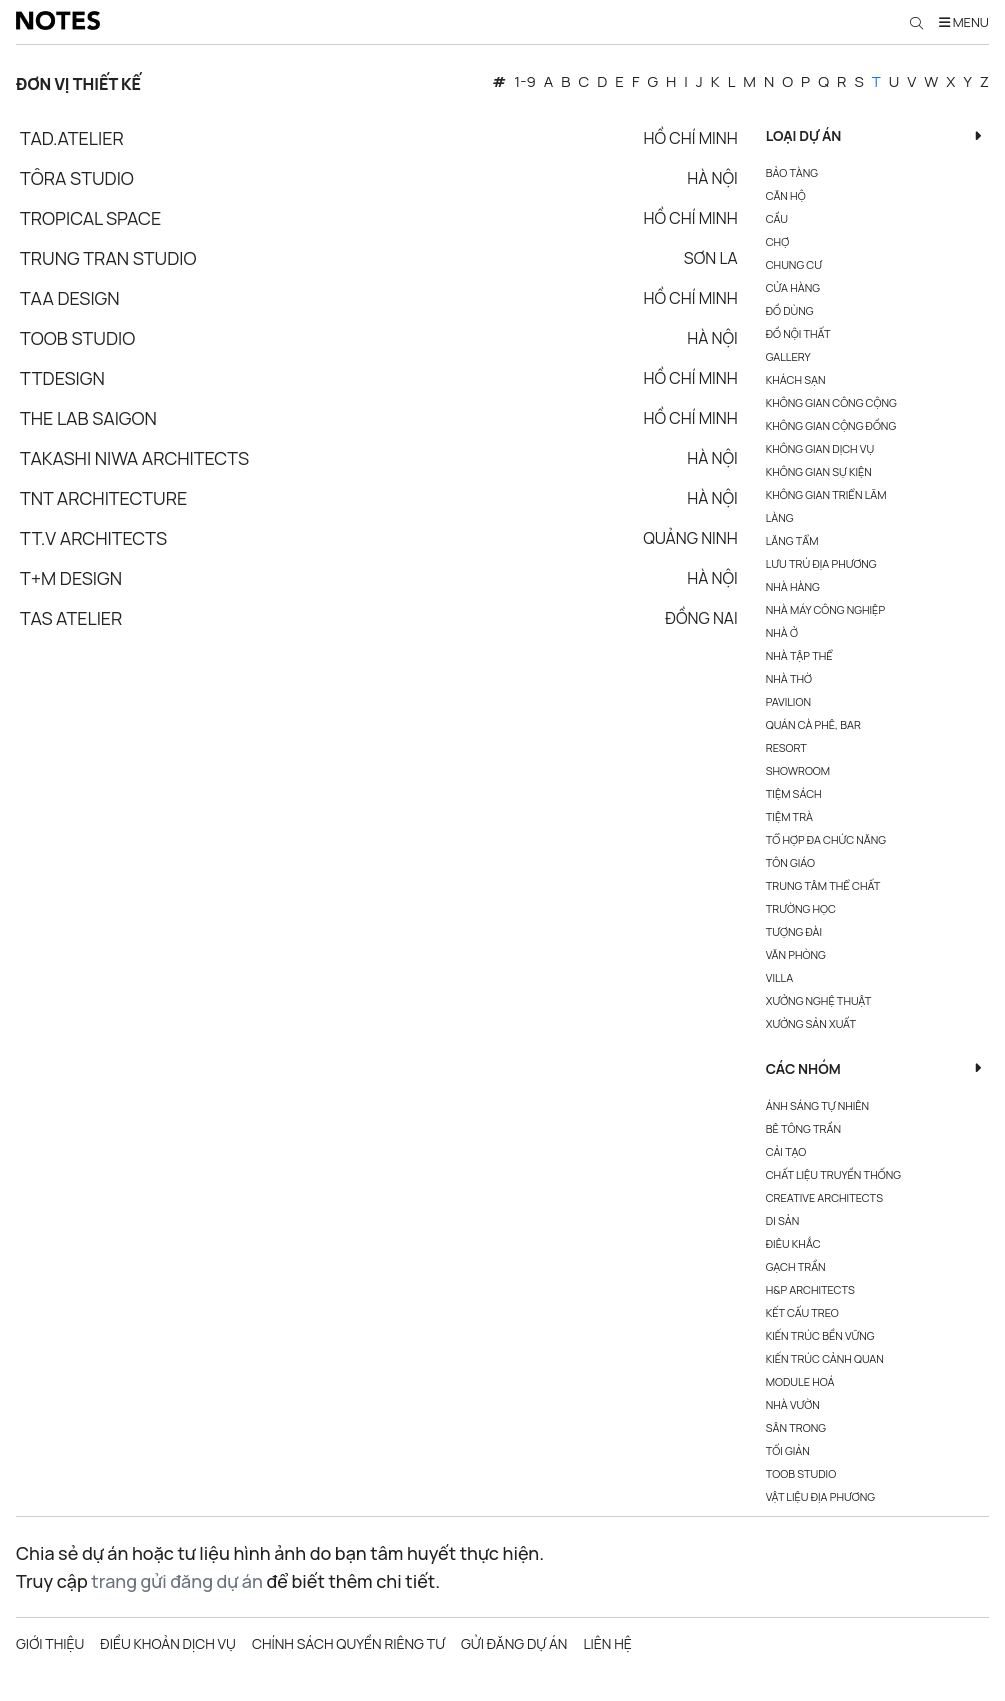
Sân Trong (796, 1427)
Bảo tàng (792, 172)
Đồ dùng (790, 310)
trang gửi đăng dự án (177, 1581)
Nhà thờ (789, 678)
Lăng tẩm (792, 540)
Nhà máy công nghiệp (825, 609)
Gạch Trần (796, 1266)
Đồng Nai (701, 618)
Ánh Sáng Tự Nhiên (817, 1105)
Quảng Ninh (690, 538)
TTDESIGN (62, 378)
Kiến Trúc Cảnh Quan (825, 1358)
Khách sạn (796, 379)
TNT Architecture (103, 498)
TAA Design (70, 298)
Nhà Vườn (793, 1404)
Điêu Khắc (793, 1243)
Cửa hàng (793, 287)
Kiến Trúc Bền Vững (820, 1335)
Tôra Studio (77, 178)
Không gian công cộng (831, 402)
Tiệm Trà (789, 816)
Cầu (777, 218)
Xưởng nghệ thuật (818, 1000)
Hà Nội (712, 178)
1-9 (524, 81)
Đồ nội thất (798, 333)
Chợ (777, 241)
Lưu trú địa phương (821, 563)
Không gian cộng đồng (831, 425)
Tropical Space (90, 218)
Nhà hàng (793, 586)
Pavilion (788, 701)
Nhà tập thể (799, 655)
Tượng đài (794, 931)
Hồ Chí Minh (691, 138)
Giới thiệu (50, 1643)
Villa (779, 977)
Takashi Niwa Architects (134, 458)
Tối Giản (788, 1450)
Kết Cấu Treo (802, 1312)
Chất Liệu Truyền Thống (833, 1174)
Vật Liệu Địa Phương (820, 1496)
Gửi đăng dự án (514, 1643)
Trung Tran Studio (108, 258)
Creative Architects (824, 1197)
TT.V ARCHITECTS (93, 538)
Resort (786, 747)
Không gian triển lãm (826, 494)
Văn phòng (796, 954)
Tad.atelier (72, 138)
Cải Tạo (786, 1151)
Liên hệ (607, 1643)
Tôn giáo (790, 862)
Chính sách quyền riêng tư (348, 1643)
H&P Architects (810, 1289)
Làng (780, 517)
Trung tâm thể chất (823, 885)
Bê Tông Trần (803, 1128)
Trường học (801, 908)
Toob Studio (77, 338)
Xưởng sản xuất (811, 1023)
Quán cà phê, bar (813, 724)
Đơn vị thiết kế (78, 84)
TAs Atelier (71, 618)
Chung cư (794, 264)
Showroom (798, 770)
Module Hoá (800, 1381)
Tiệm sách (794, 793)
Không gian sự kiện (819, 471)
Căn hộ (786, 195)
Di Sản (782, 1220)
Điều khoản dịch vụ (168, 1643)
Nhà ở (782, 632)
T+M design (71, 578)
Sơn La (711, 258)
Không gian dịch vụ (820, 448)
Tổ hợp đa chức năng (826, 839)
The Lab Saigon (88, 418)
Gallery (788, 356)
